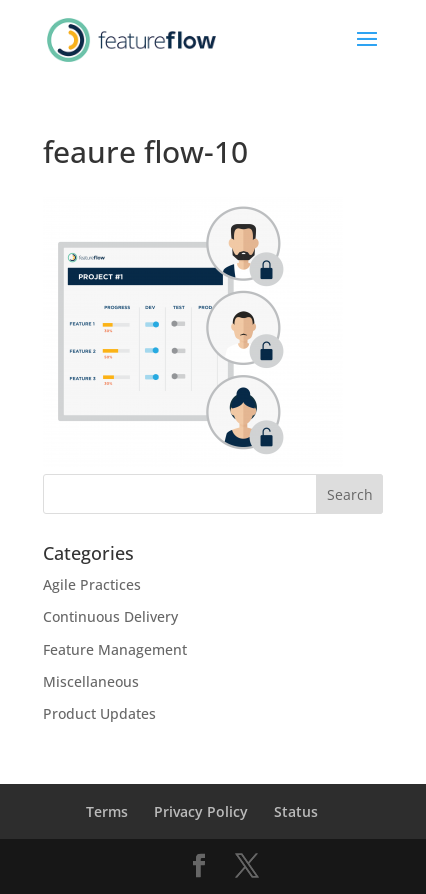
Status (296, 811)
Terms (107, 811)
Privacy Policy (201, 811)
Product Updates (99, 713)
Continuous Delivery (110, 616)
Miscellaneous (91, 681)
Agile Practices (92, 584)
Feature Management (115, 649)
